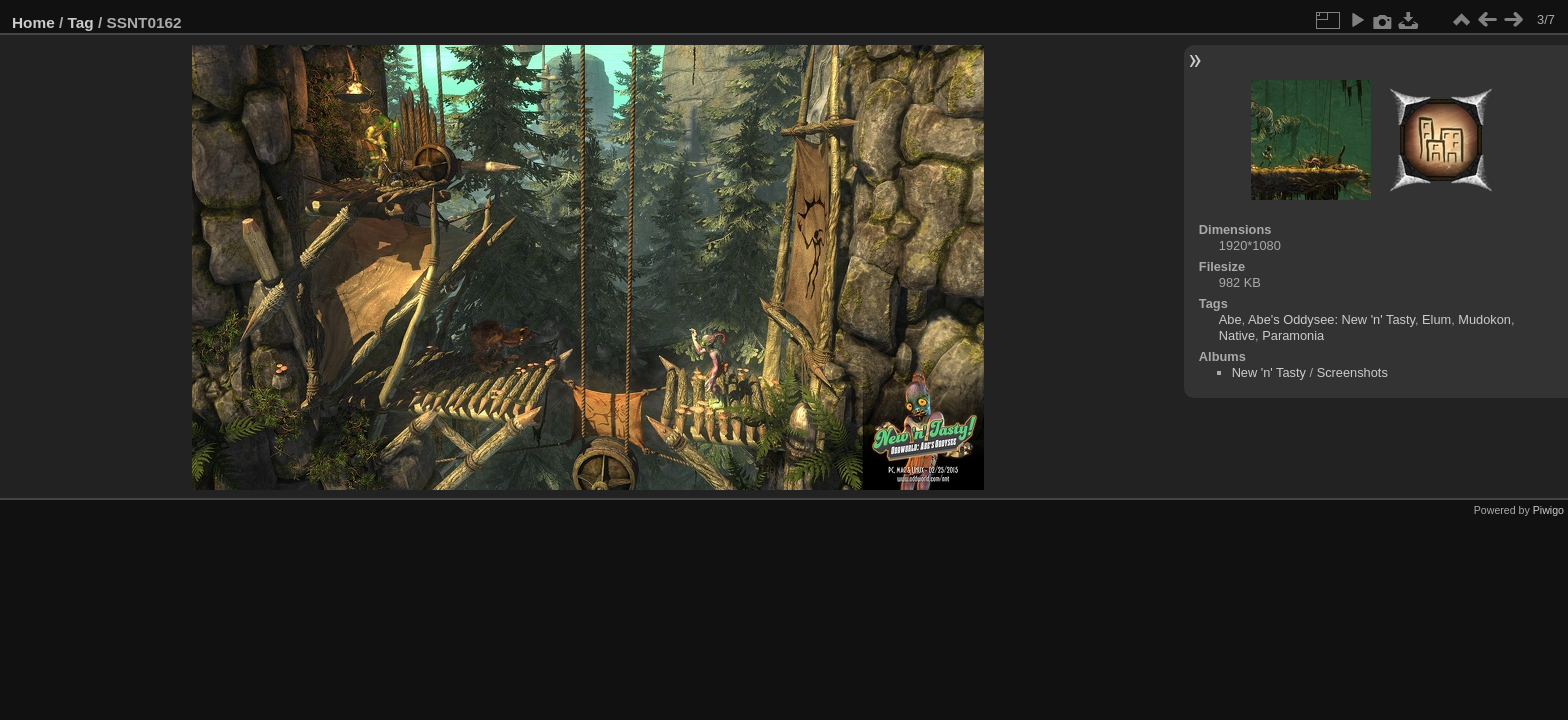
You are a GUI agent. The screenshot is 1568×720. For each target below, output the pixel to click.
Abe (1230, 319)
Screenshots (1352, 372)
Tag (81, 22)
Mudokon (1484, 319)
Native (1237, 335)
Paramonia (1293, 335)
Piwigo (1548, 510)
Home (33, 22)
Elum (1436, 319)
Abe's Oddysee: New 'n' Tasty (1331, 319)
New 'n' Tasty (1269, 372)
